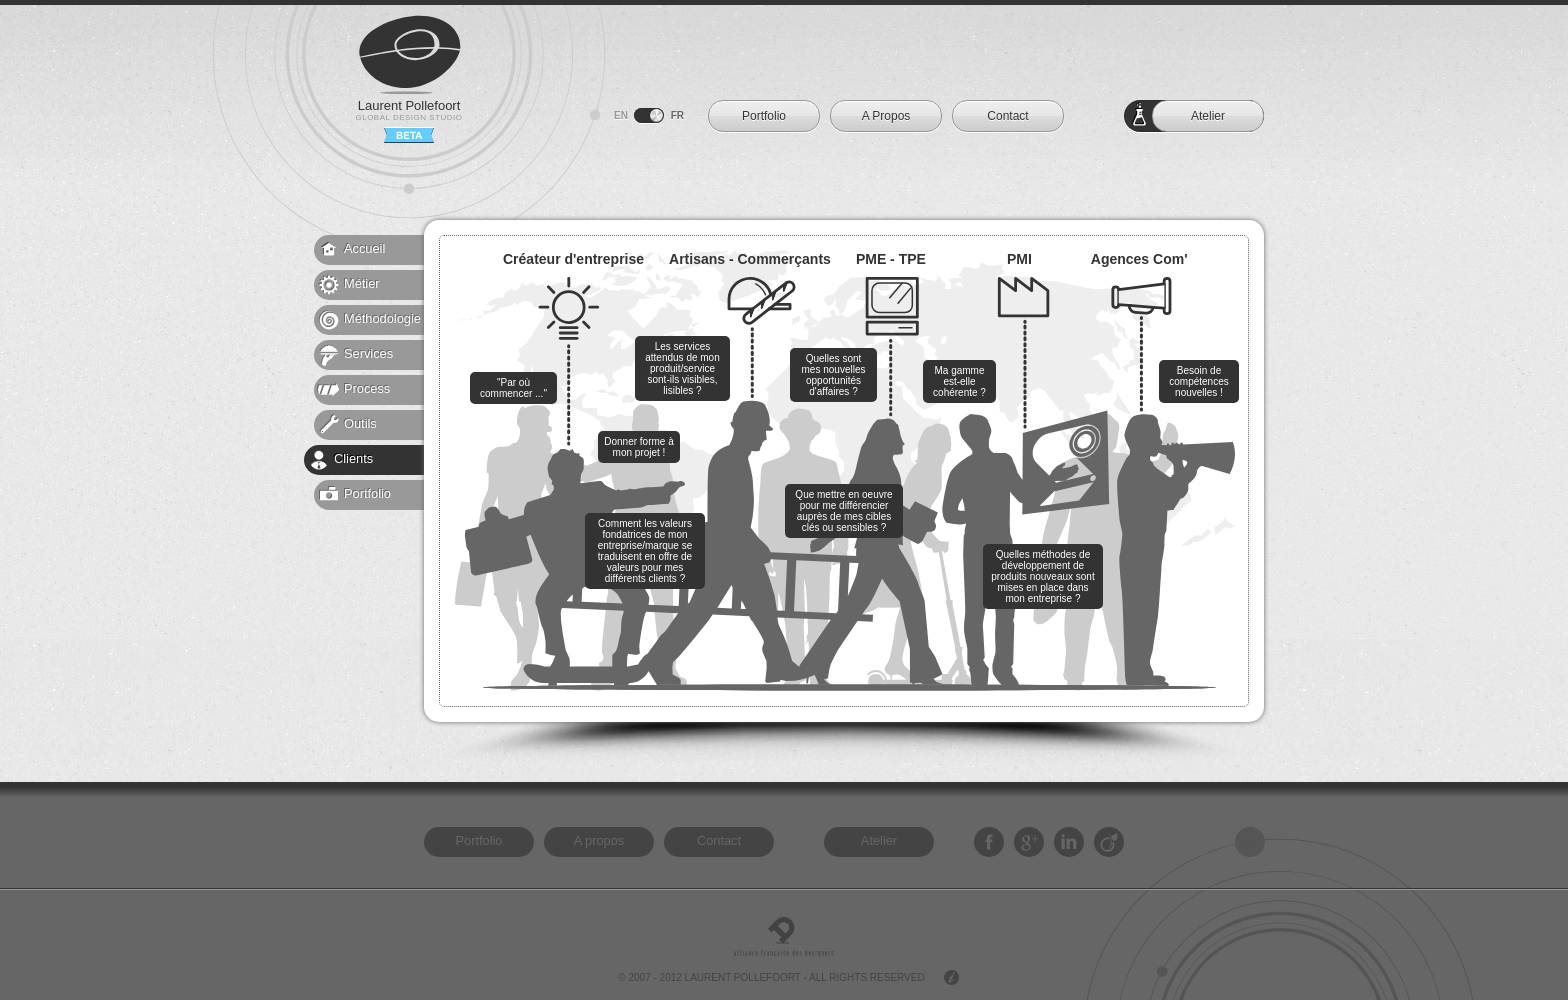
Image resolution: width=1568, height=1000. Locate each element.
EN (621, 115)
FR (677, 115)
